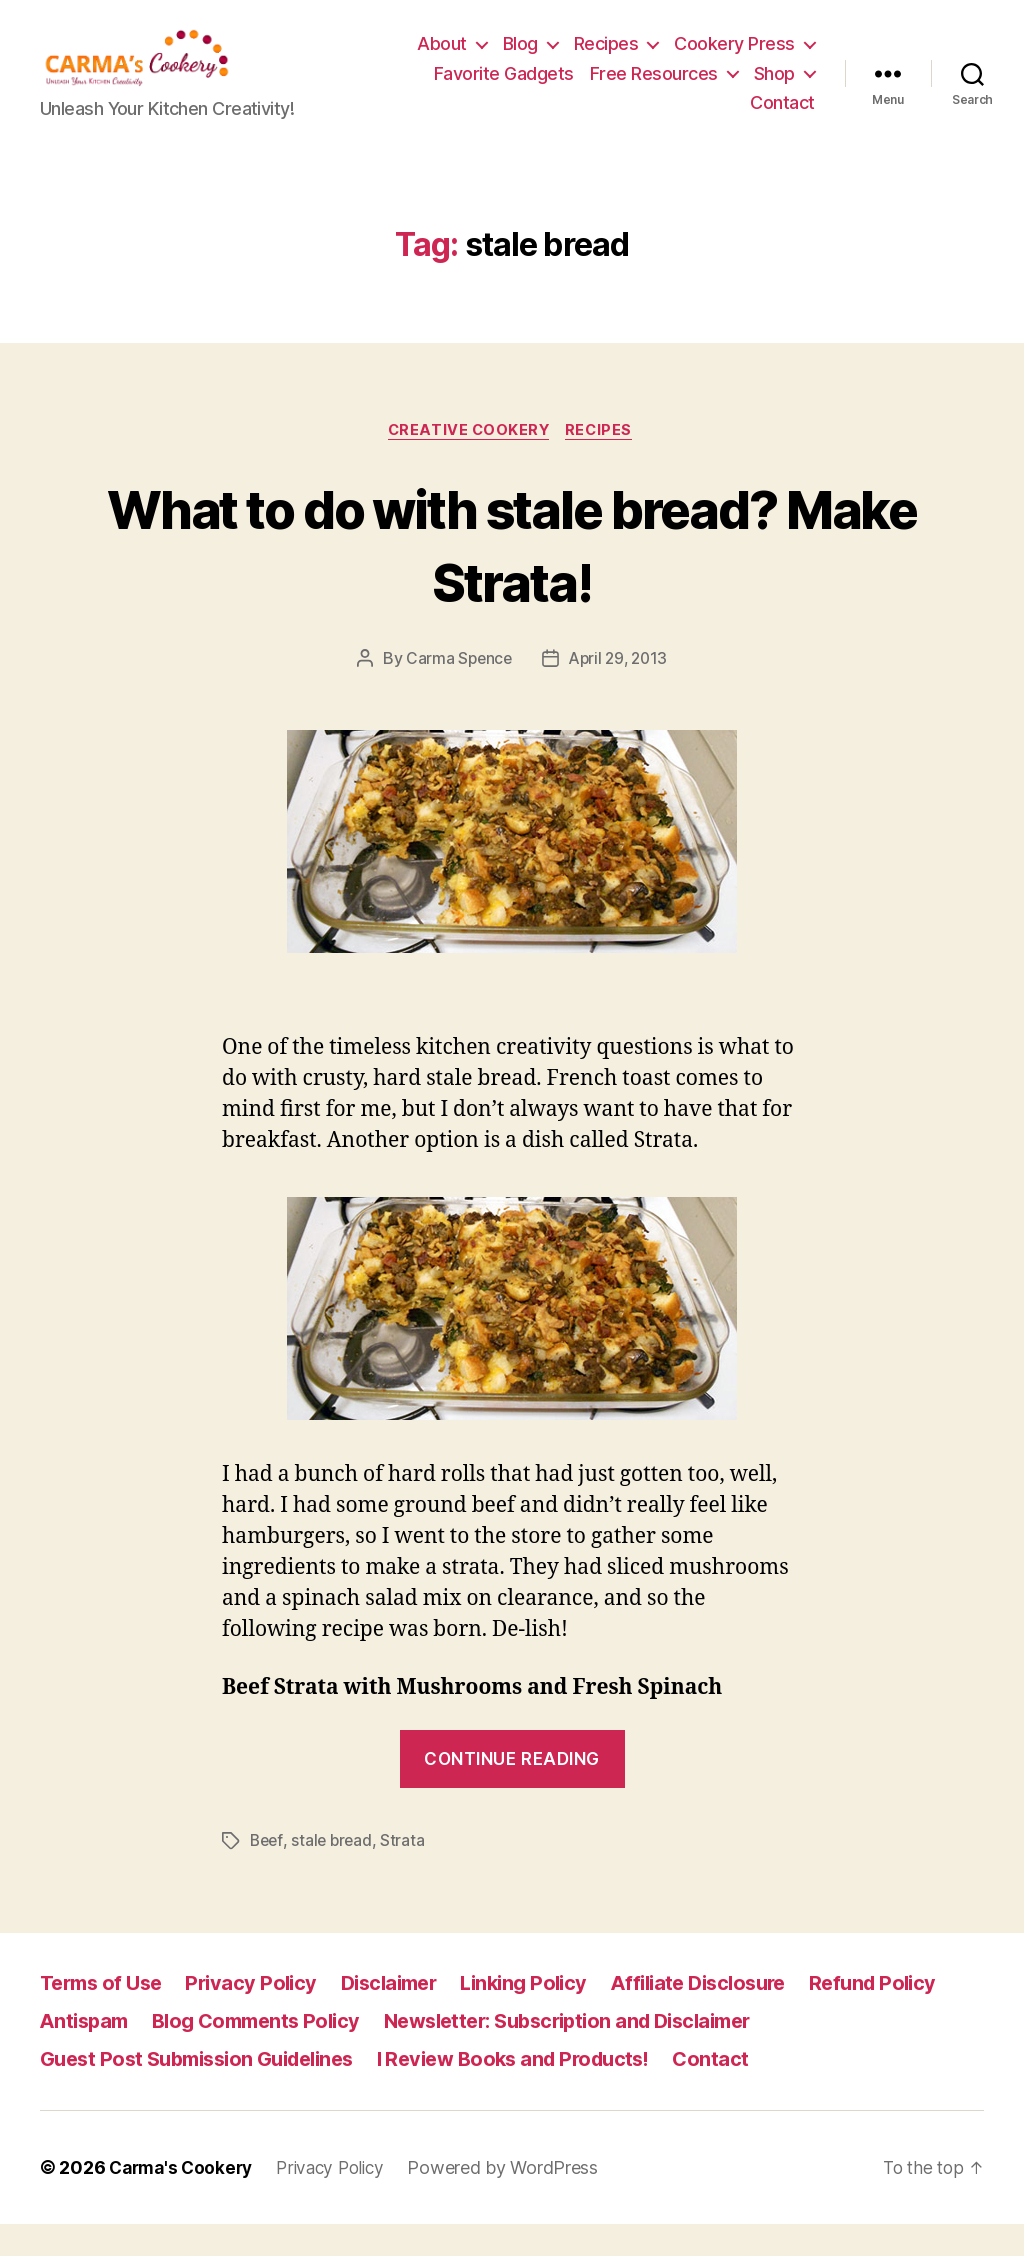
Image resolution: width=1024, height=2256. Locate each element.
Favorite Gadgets (504, 88)
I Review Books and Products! (542, 2090)
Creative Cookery (468, 462)
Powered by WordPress (517, 2199)
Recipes (606, 58)
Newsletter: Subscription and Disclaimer (597, 2052)
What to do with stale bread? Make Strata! (512, 575)
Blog (520, 58)
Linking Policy (547, 2014)
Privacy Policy (261, 2014)
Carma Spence (456, 691)
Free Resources (654, 88)
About (442, 58)
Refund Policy (914, 2014)
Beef (267, 1873)
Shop (774, 88)
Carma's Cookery (184, 2199)
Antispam (86, 2052)
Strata (407, 1873)
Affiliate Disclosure (731, 2014)
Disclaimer (405, 2014)
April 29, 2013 (619, 691)
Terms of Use (105, 2014)
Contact (782, 117)
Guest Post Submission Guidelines (207, 2090)
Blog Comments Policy (266, 2052)
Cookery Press (734, 58)
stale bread (334, 1873)
